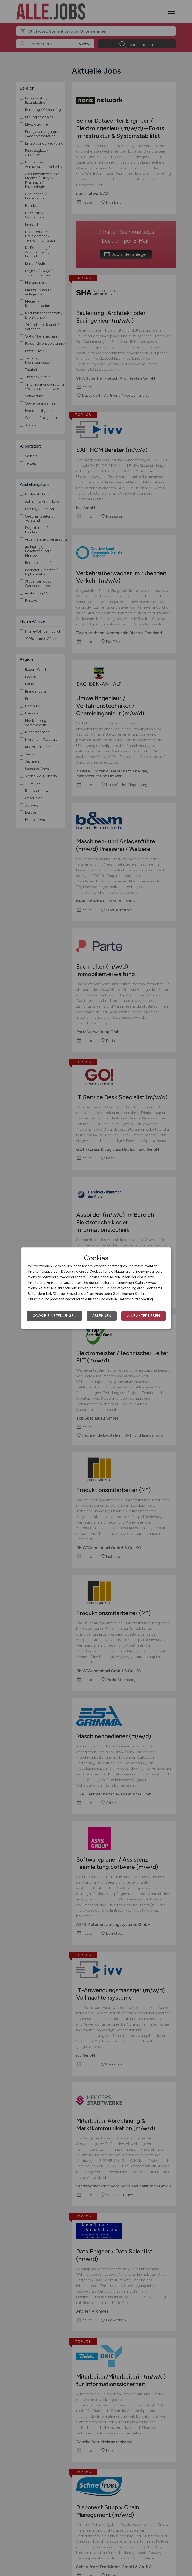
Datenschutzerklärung (136, 1299)
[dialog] (96, 1288)
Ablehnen (101, 1316)
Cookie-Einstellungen (54, 1316)
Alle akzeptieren (143, 1316)
